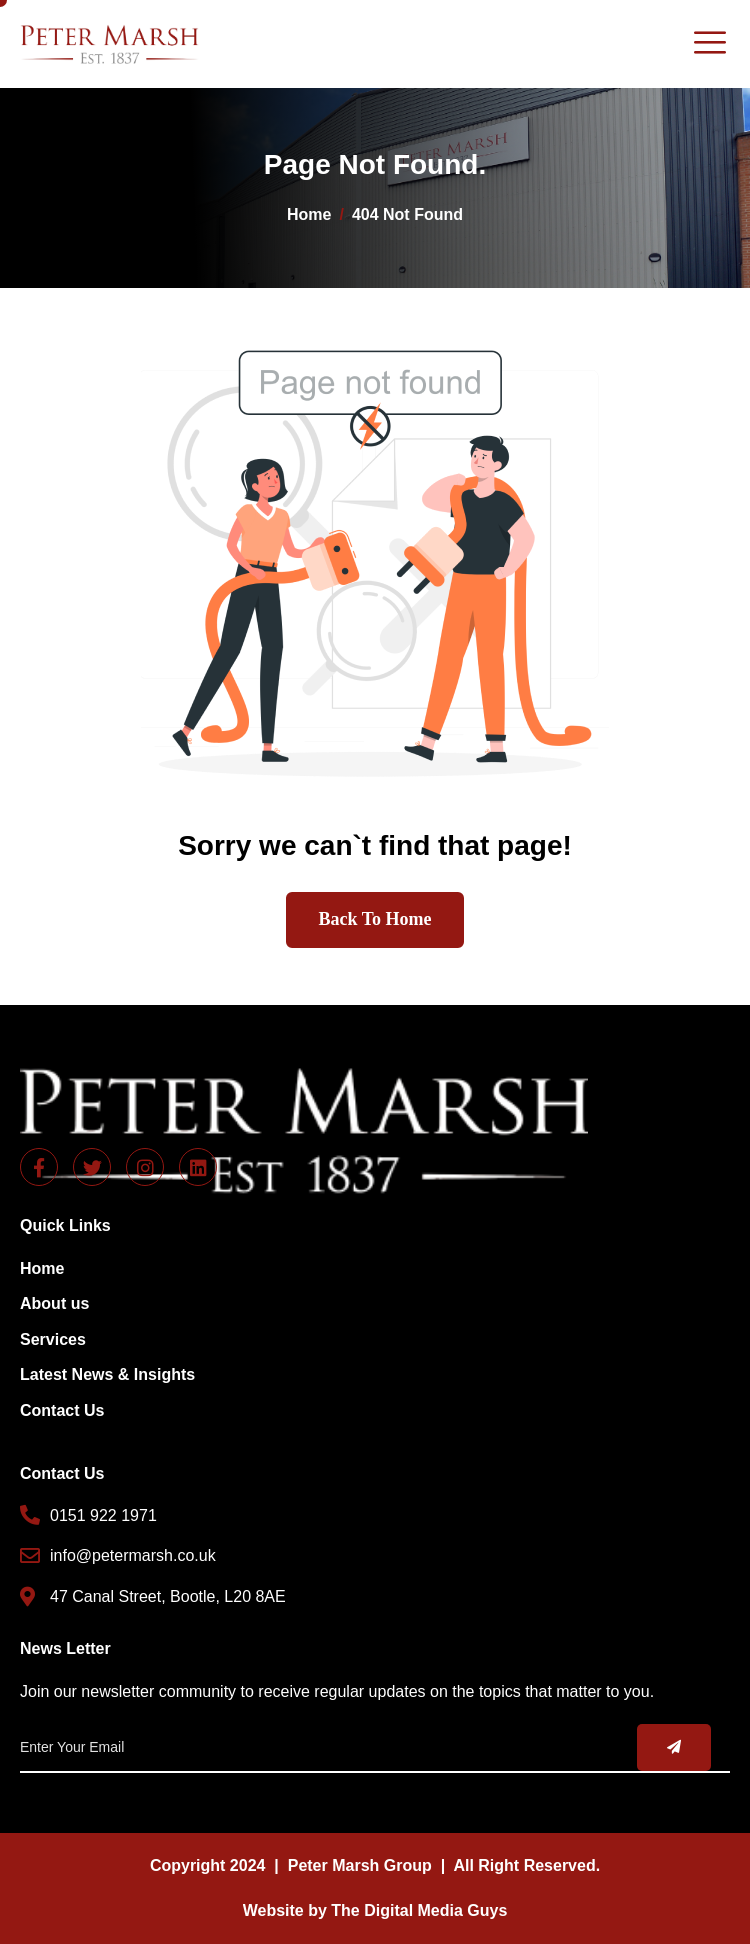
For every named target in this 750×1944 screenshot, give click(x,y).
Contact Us (62, 1410)
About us (54, 1303)
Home (42, 1268)
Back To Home (374, 919)
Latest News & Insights (107, 1374)
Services (53, 1339)
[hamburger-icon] (709, 44)
